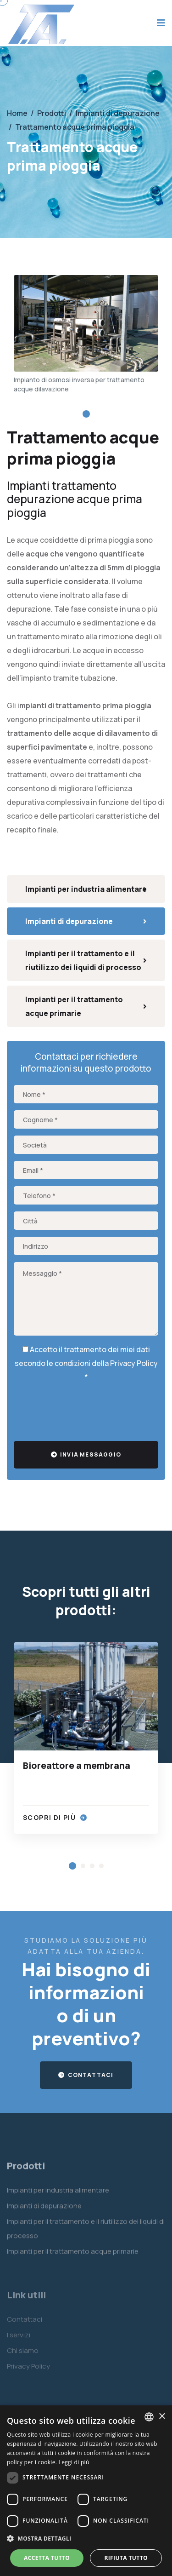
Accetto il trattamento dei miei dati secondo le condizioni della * (86, 1363)
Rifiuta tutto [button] (126, 2558)
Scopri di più (55, 1817)
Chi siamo (23, 2354)
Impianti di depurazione (86, 921)
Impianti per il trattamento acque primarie (86, 1006)
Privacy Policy (134, 1363)
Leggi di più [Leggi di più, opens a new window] (74, 2462)
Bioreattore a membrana (76, 1766)
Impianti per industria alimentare (86, 889)
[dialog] (86, 2490)
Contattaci (85, 2075)
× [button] (161, 2416)
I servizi (18, 2338)
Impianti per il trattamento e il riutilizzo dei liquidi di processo (86, 960)
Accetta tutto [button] (47, 2558)
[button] (86, 414)
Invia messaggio (86, 1454)
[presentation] (83, 1409)
